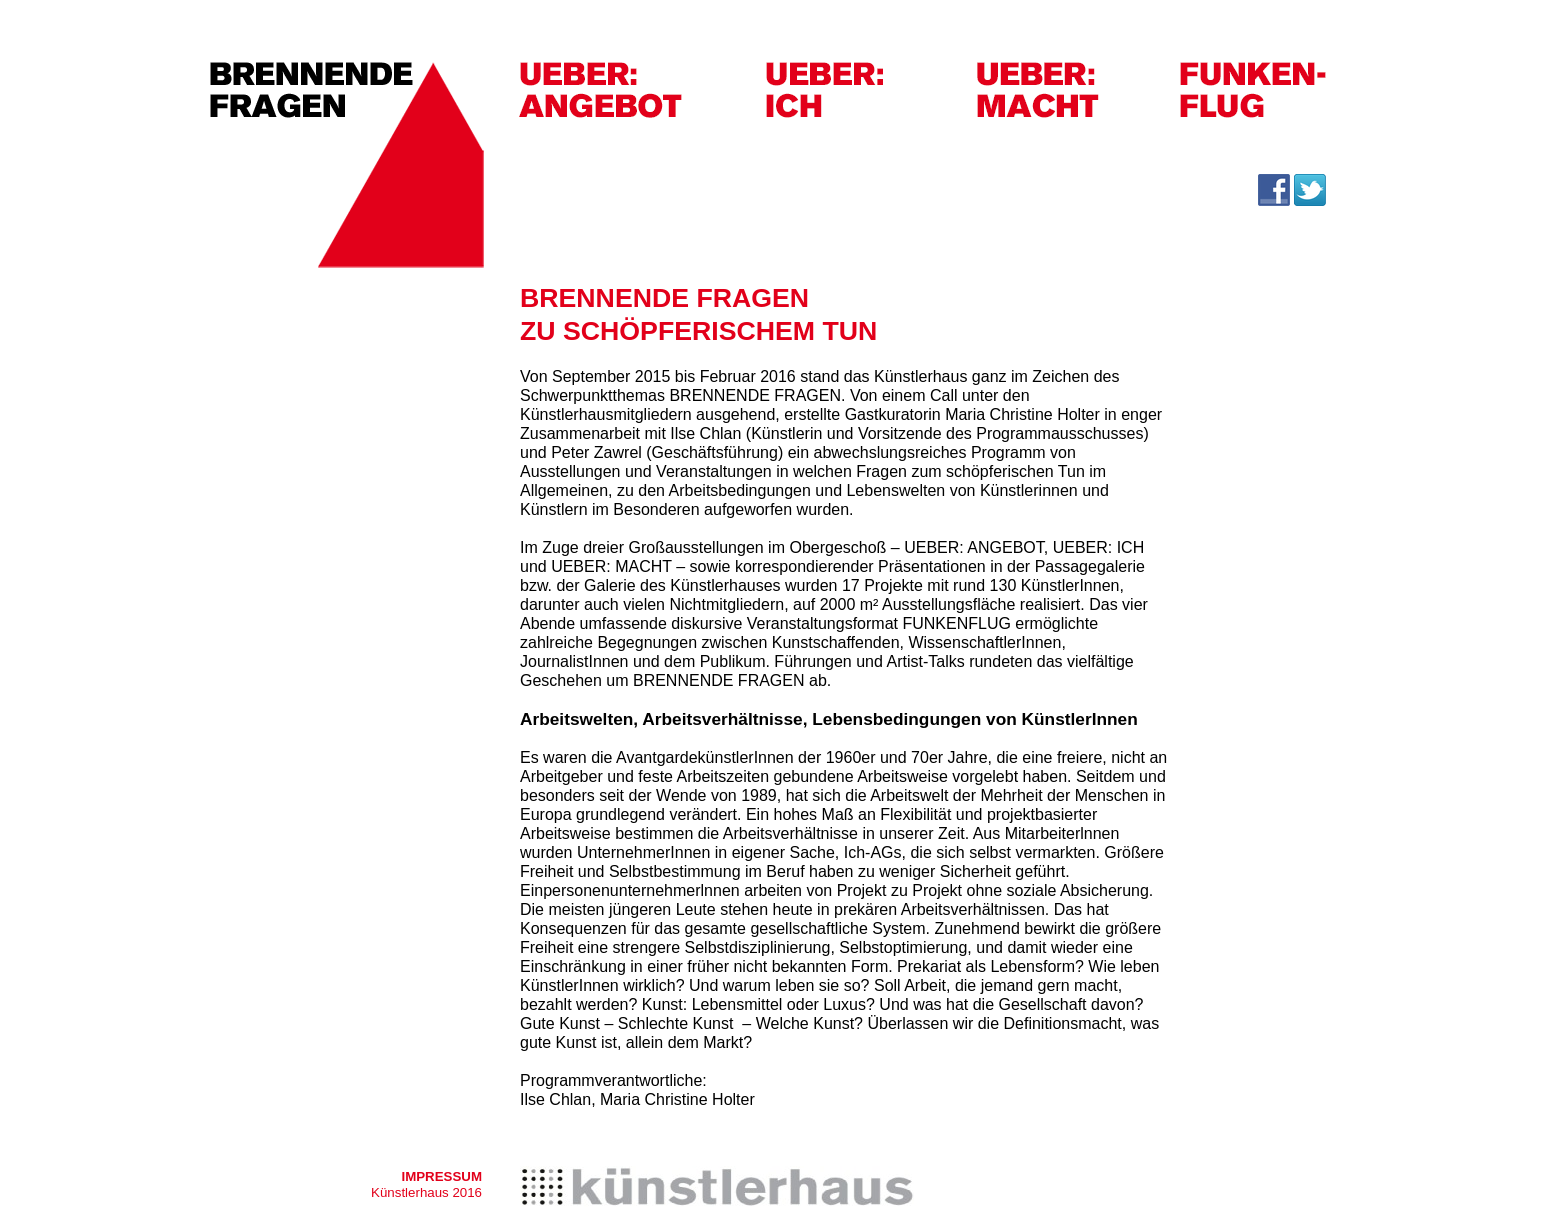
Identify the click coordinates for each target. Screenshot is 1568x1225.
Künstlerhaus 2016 (426, 1192)
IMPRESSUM (441, 1176)
